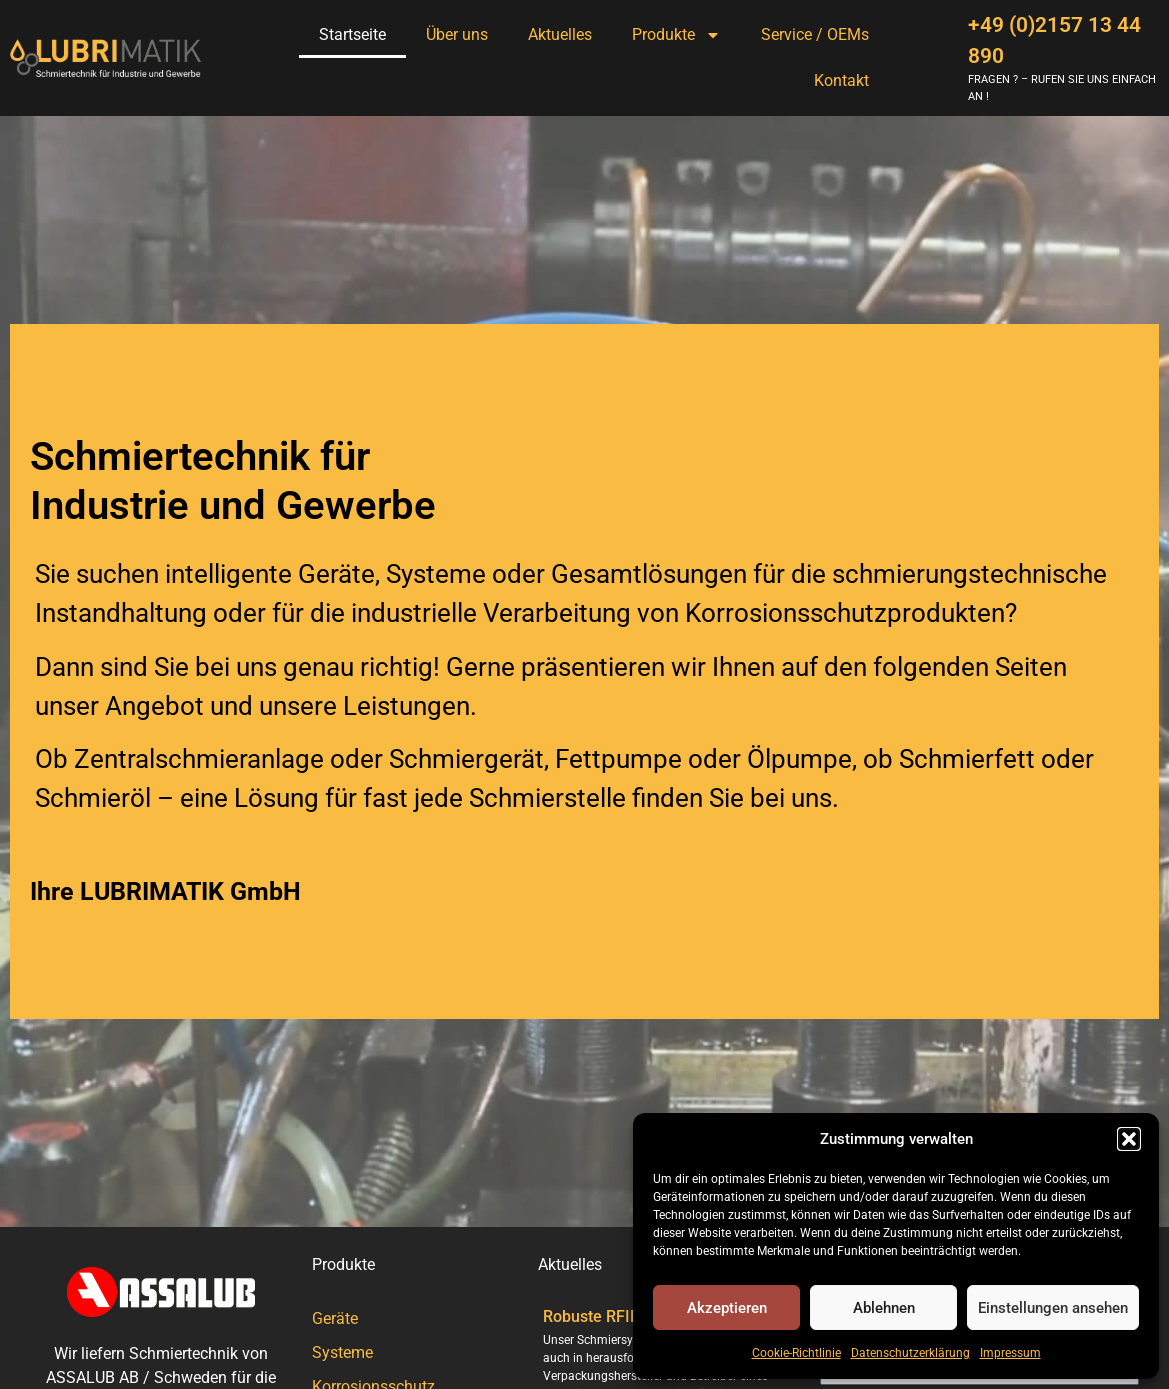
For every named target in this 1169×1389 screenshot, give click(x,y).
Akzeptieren (727, 1308)
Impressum (1010, 1353)
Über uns (457, 34)
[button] (1129, 1139)
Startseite (352, 34)
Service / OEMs (815, 34)
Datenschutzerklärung (910, 1353)
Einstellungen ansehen (1053, 1308)
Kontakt (841, 80)
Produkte (676, 35)
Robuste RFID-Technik (622, 1316)
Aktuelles (560, 34)
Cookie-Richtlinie (796, 1353)
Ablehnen (884, 1308)
